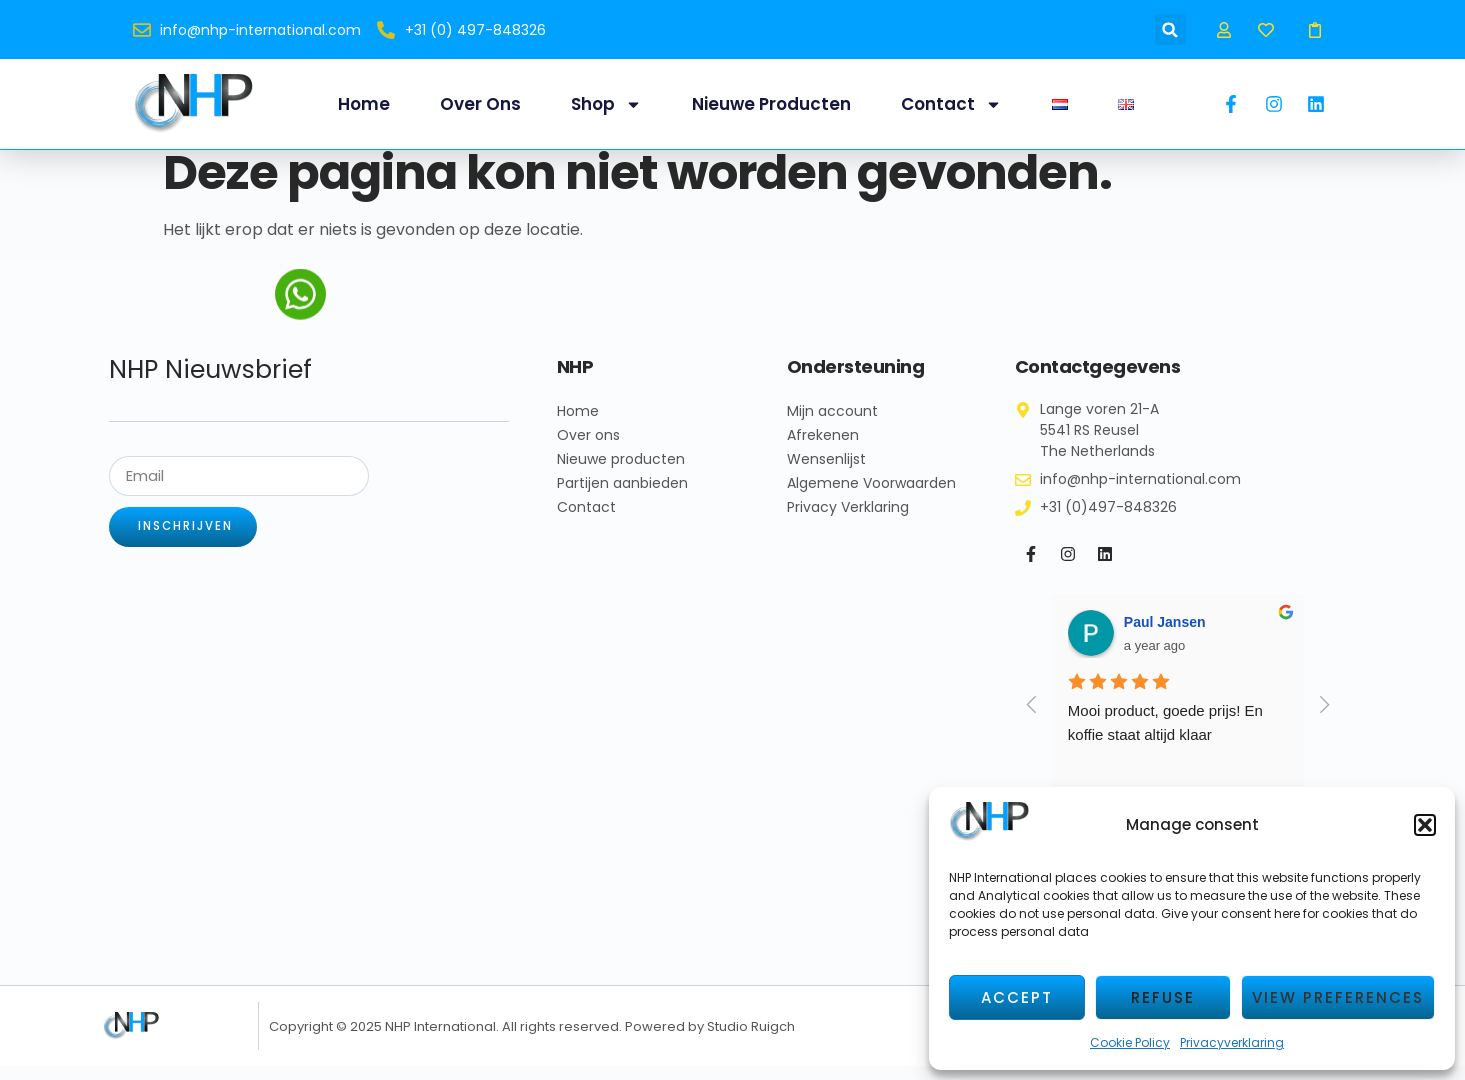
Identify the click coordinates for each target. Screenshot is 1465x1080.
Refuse (1163, 997)
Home (364, 104)
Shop (606, 104)
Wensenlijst (826, 473)
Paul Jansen (1165, 636)
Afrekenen (823, 449)
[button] (1425, 825)
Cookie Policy (1130, 1042)
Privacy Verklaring (848, 521)
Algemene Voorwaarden (871, 497)
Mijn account (832, 425)
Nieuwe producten (771, 104)
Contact (951, 104)
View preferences (1338, 997)
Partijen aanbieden (622, 497)
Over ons (480, 104)
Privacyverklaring (1232, 1042)
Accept (1017, 997)
